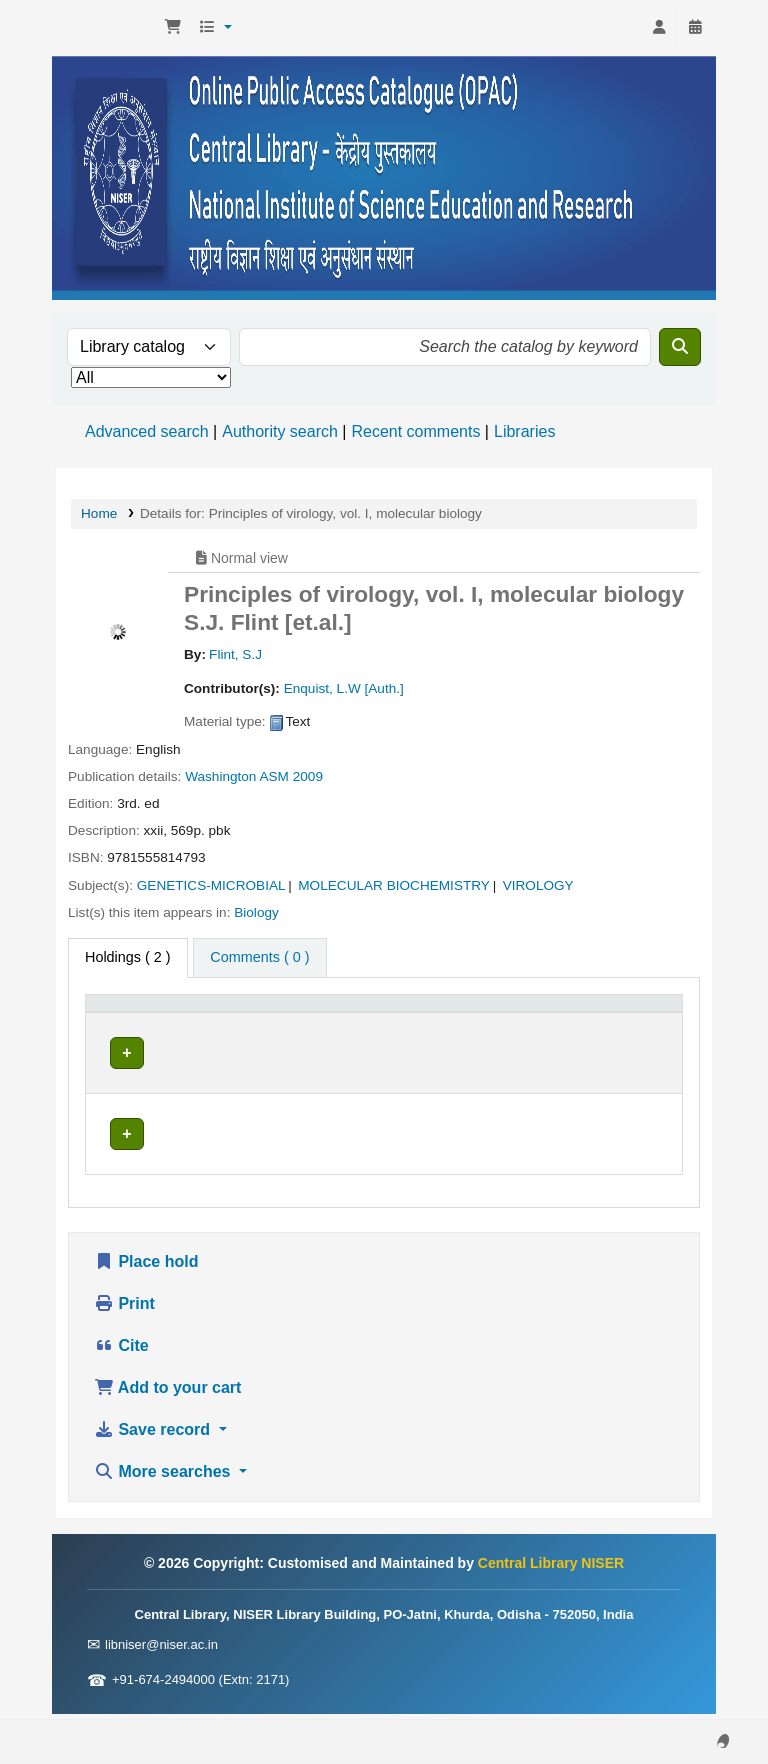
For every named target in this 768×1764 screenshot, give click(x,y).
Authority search (280, 431)
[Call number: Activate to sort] (386, 1024)
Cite (121, 1351)
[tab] (259, 958)
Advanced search (147, 431)
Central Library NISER (106, 28)
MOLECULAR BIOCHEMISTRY (394, 885)
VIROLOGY (538, 885)
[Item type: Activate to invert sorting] (133, 1024)
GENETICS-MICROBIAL (211, 885)
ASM (273, 776)
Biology (256, 912)
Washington (220, 776)
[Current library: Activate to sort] (244, 1024)
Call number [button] (358, 1034)
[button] (173, 28)
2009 (308, 776)
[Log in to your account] (659, 28)
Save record (154, 1435)
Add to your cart (167, 1393)
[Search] (680, 347)
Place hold (146, 1267)
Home (99, 513)
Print (124, 1309)
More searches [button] (164, 1477)
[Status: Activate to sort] (525, 1024)
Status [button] (495, 1034)
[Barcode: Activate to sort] (634, 1024)
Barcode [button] (623, 1034)
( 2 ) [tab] (128, 957)
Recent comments (415, 431)
